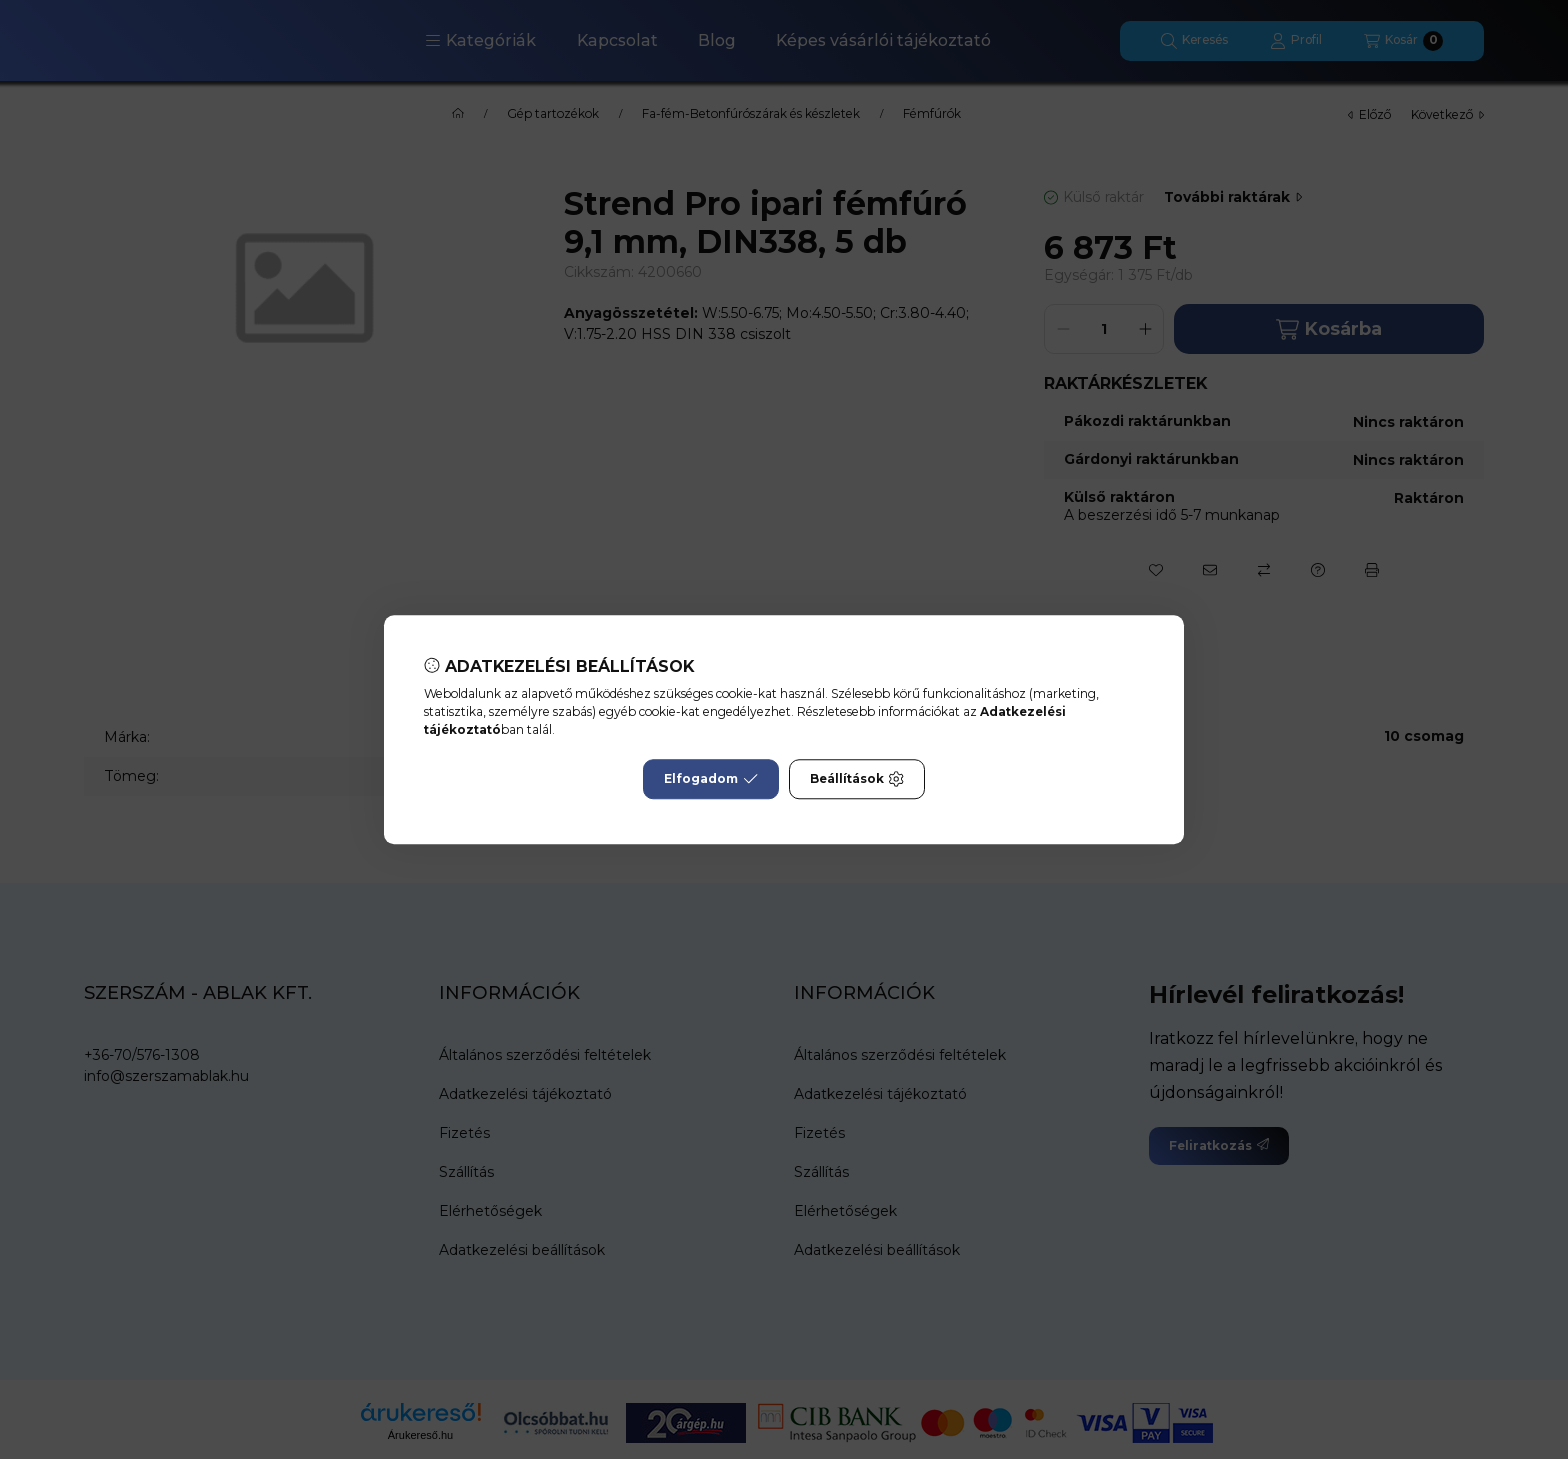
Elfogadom (711, 779)
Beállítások (857, 779)
